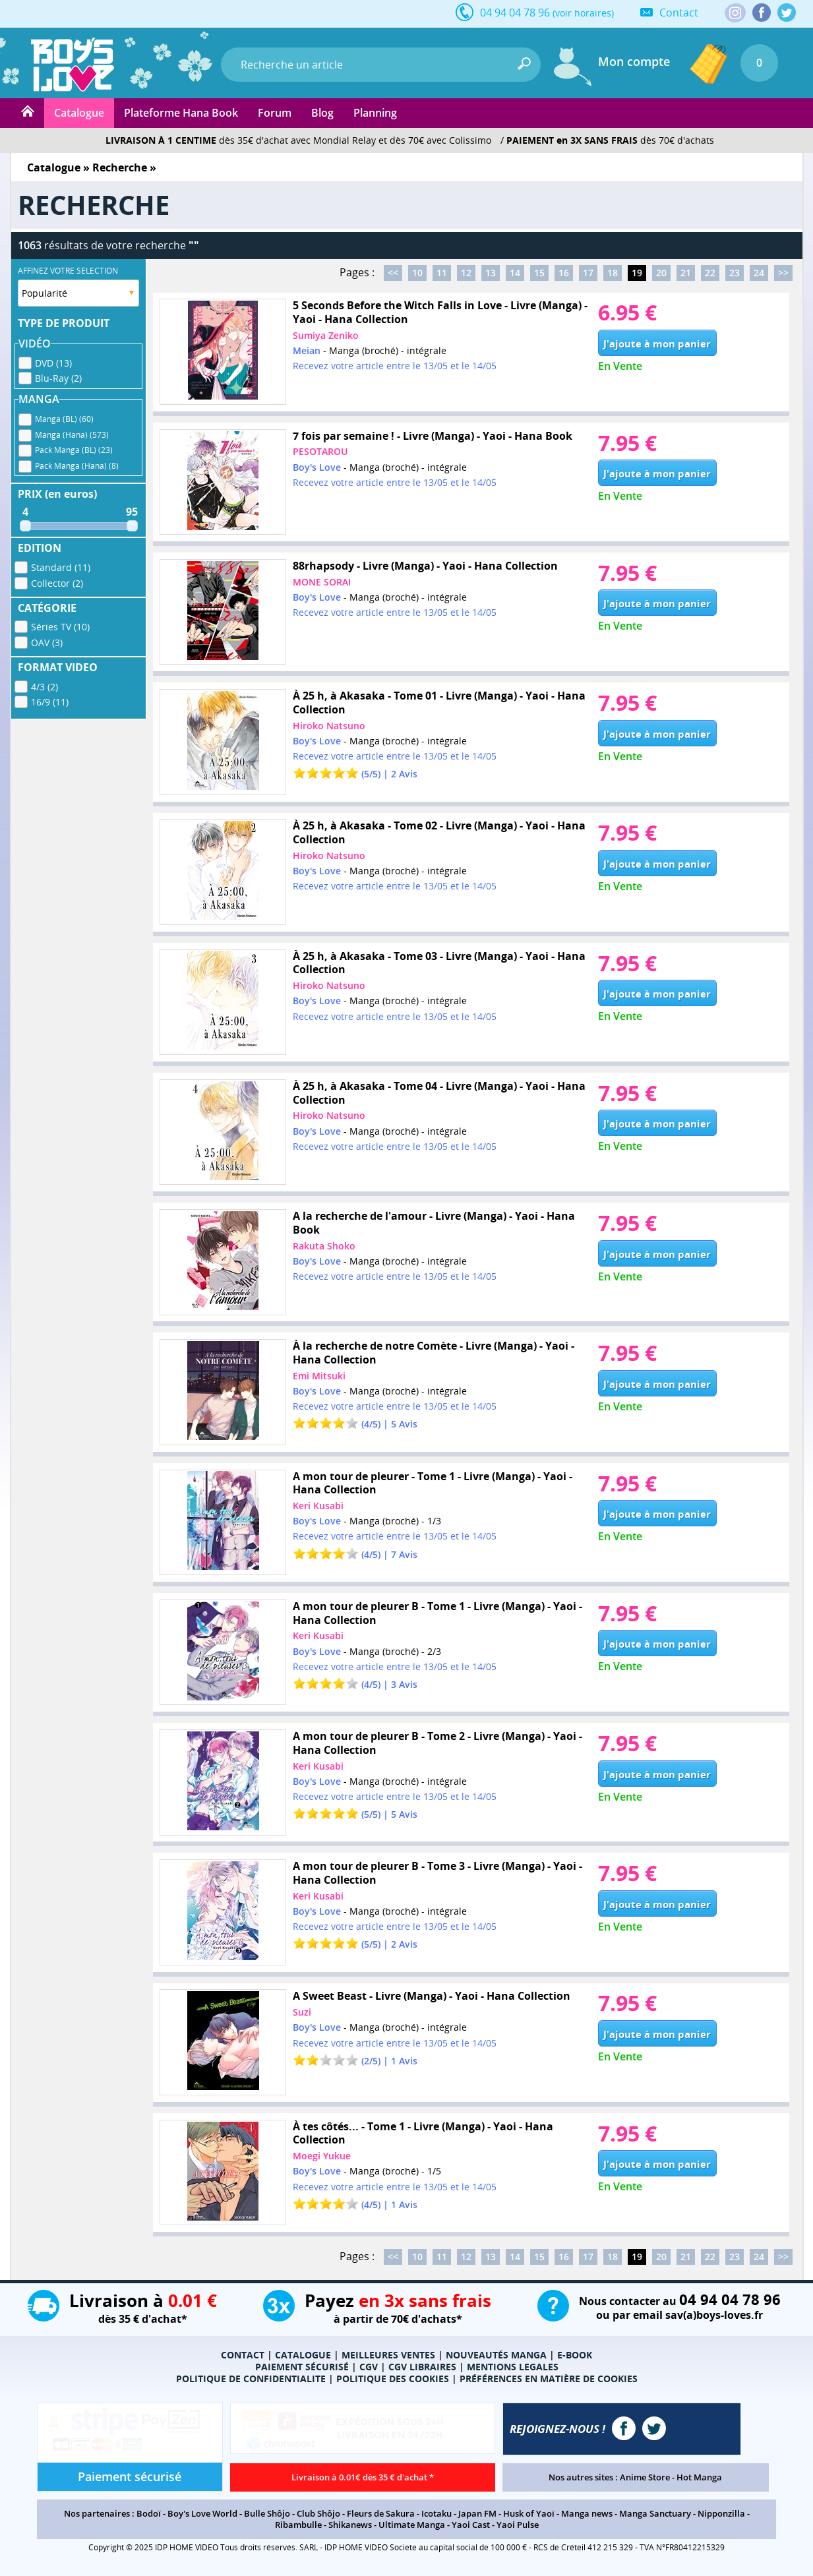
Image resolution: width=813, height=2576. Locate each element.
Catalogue (79, 112)
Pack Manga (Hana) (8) (77, 463)
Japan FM (477, 2513)
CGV (368, 2366)
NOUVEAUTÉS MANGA (496, 2355)
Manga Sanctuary (655, 2513)
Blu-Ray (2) (58, 376)
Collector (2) (57, 581)
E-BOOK (574, 2355)
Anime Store (645, 2477)
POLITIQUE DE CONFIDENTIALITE (251, 2378)
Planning (375, 112)
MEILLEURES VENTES (388, 2355)
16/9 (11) (50, 700)
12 (466, 272)
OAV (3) (47, 640)
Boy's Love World (202, 2513)
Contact (678, 12)
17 (588, 272)
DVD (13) (53, 361)
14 (515, 272)
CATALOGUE (303, 2355)
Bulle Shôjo (267, 2513)
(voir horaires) (583, 13)
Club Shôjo (318, 2513)
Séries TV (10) (60, 624)
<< (393, 272)
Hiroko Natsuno (329, 725)
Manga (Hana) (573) (72, 432)
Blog (322, 112)
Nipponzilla (721, 2513)
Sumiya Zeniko (326, 335)
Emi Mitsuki (319, 1375)
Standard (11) (60, 565)
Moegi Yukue (322, 2155)
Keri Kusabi (318, 1505)
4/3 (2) (44, 684)
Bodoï (148, 2513)
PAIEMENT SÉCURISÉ (302, 2366)
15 (539, 272)
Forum (274, 112)
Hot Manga (699, 2477)
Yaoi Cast (471, 2525)
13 (490, 272)
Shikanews (350, 2525)
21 (685, 272)
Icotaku (436, 2513)
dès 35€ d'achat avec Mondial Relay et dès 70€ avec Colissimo (298, 140)
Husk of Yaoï (529, 2513)
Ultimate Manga (411, 2525)
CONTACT (242, 2355)
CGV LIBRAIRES (422, 2366)
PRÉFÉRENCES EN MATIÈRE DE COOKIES (549, 2378)
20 (661, 272)
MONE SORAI (322, 582)
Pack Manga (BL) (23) (74, 448)
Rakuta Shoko (324, 1246)
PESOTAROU (320, 451)
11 (442, 272)
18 (612, 272)
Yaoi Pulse (518, 2525)
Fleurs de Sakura (381, 2513)
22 (710, 272)
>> (783, 272)
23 (734, 272)
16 (563, 272)
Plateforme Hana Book (181, 112)
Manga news (587, 2513)
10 (417, 272)
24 (759, 272)
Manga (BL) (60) (64, 417)
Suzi (302, 2012)
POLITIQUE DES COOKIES (392, 2378)
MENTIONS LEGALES (512, 2366)
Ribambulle (298, 2525)
